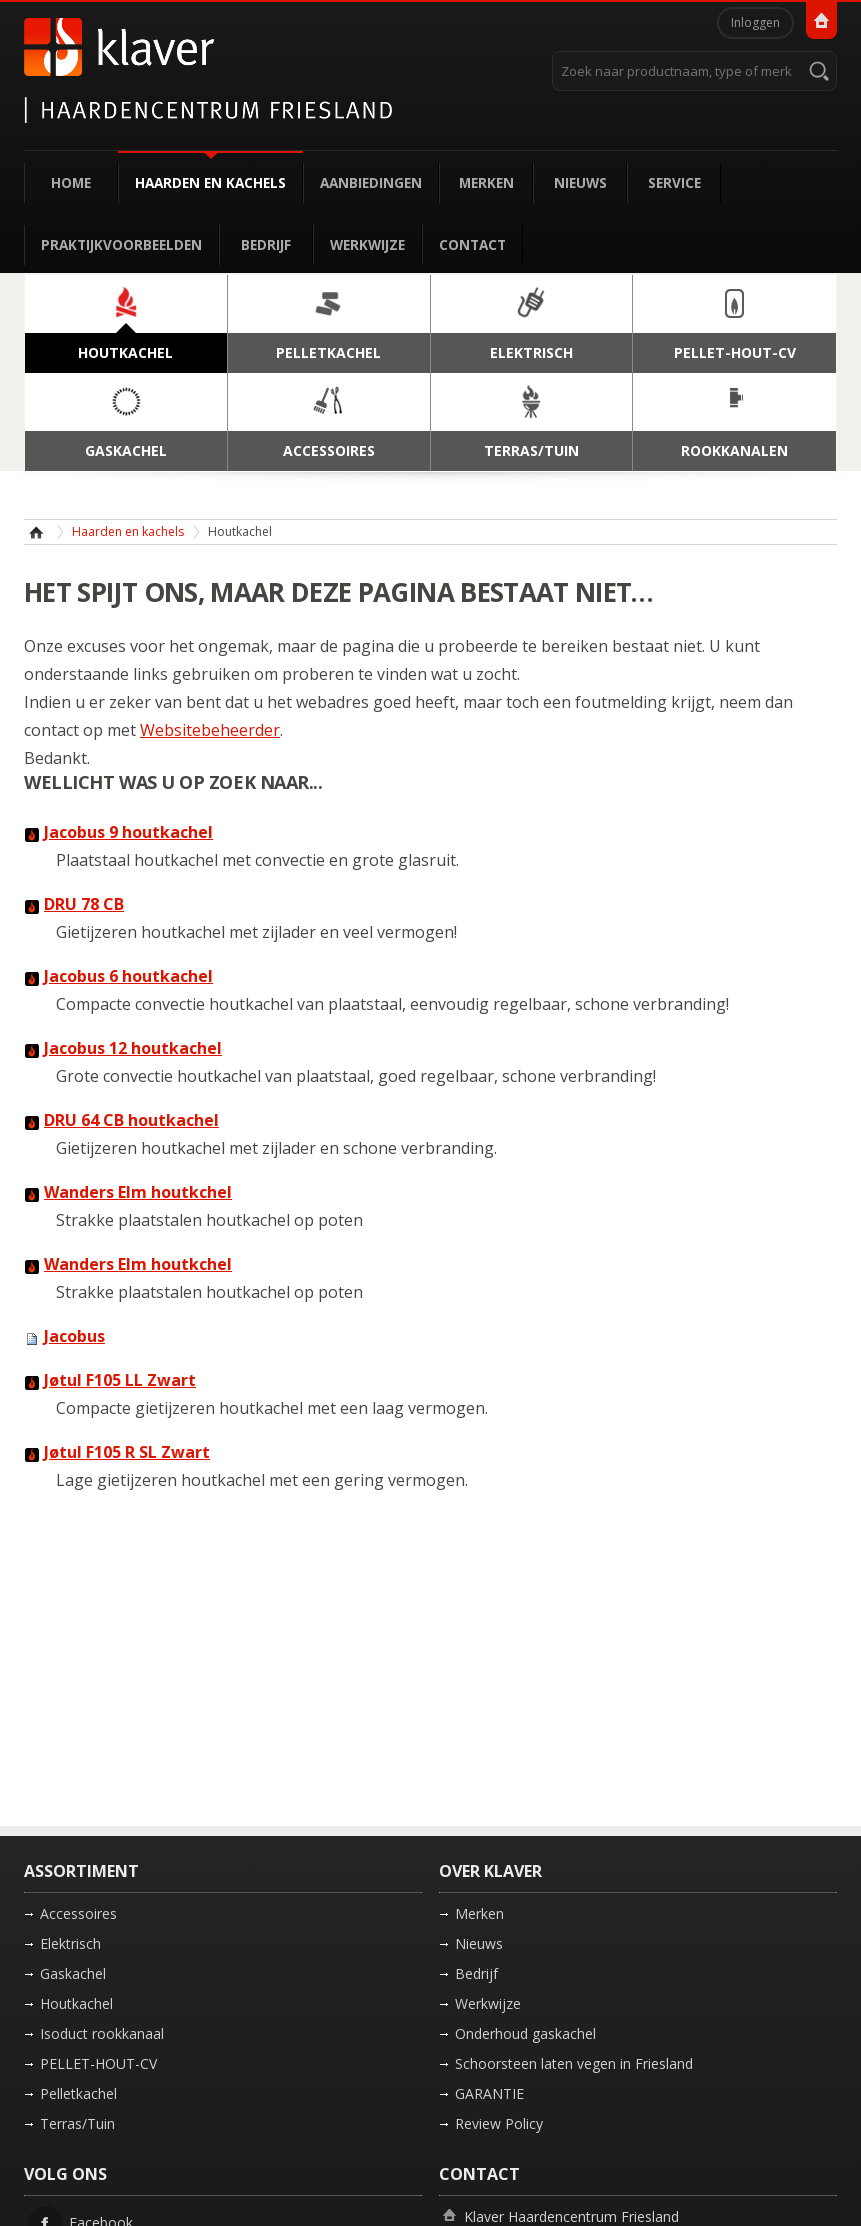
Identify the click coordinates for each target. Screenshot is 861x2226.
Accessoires (78, 1913)
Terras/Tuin (77, 2123)
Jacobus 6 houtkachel (128, 976)
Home (71, 182)
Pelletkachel (78, 2093)
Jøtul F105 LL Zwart (120, 1380)
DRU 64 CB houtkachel (131, 1120)
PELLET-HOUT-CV (98, 2063)
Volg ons (65, 2174)
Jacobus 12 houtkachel (133, 1048)
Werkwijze (367, 244)
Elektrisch (70, 1943)
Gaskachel (73, 1973)
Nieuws (580, 182)
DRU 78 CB (84, 904)
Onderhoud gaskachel (525, 2033)
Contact (472, 244)
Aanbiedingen (371, 182)
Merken (486, 182)
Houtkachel (76, 2003)
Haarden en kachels (210, 182)
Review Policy (499, 2123)
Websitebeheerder (210, 730)
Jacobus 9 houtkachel (128, 832)
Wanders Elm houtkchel (138, 1192)
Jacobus (74, 1336)
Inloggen (755, 22)
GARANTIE (489, 2093)
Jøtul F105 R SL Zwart (127, 1452)
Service (674, 182)
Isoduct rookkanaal (102, 2033)
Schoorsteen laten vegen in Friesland (574, 2063)
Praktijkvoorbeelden (121, 244)
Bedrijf (266, 244)
